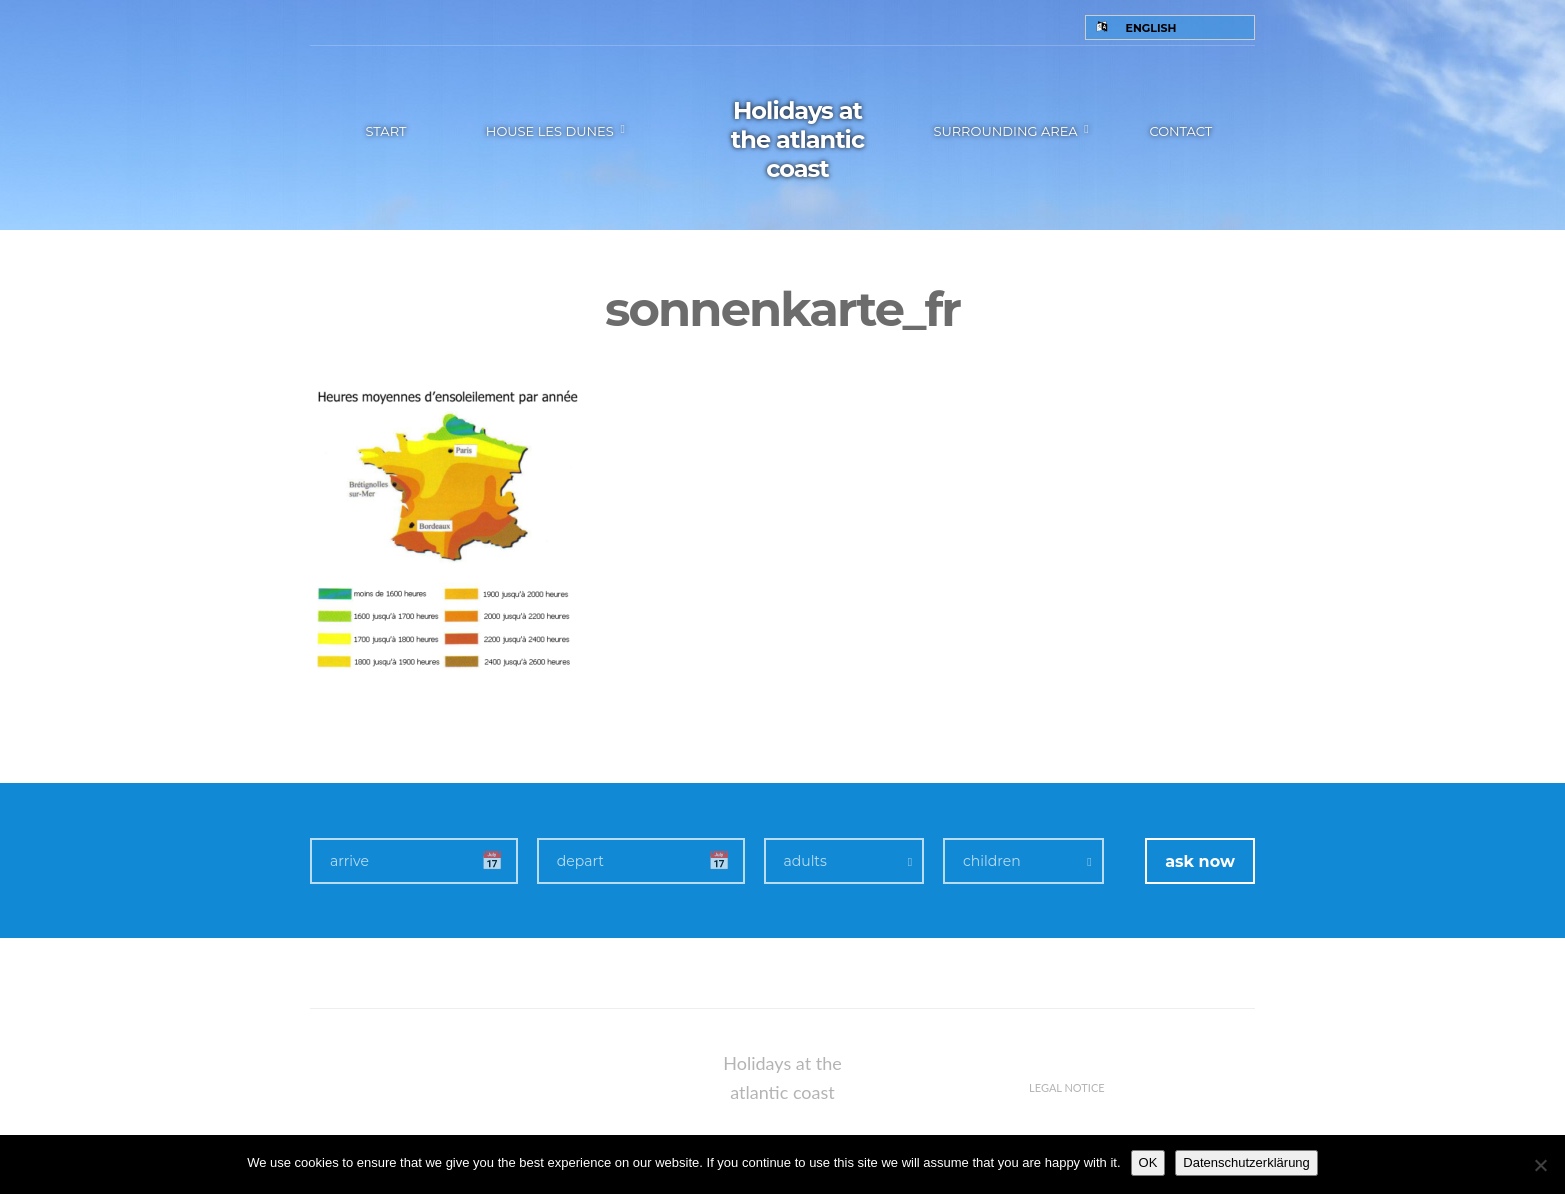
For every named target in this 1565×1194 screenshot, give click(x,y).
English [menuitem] (1151, 28)
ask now (1200, 861)
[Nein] (1540, 1165)
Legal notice (1067, 1087)
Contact (1180, 131)
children (992, 861)
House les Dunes (550, 131)
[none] (1170, 27)
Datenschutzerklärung (1246, 1162)
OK (1148, 1162)
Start (385, 131)
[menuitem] (1170, 27)
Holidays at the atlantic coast (797, 139)
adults (805, 861)
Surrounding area (1005, 131)
